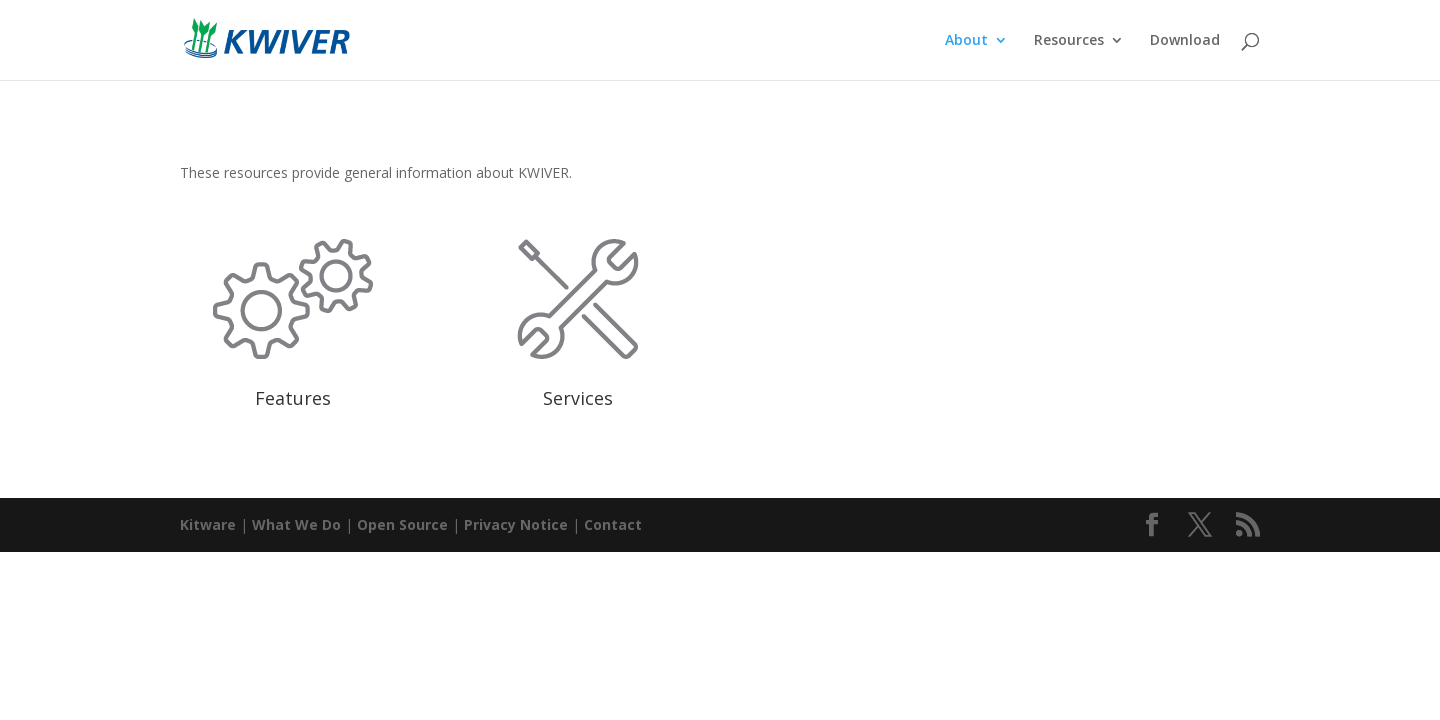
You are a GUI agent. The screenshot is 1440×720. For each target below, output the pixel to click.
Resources (1069, 41)
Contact (613, 524)
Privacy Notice (516, 524)
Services (578, 398)
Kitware (208, 524)
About (966, 41)
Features (293, 398)
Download (1185, 41)
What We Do (296, 524)
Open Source (402, 524)
